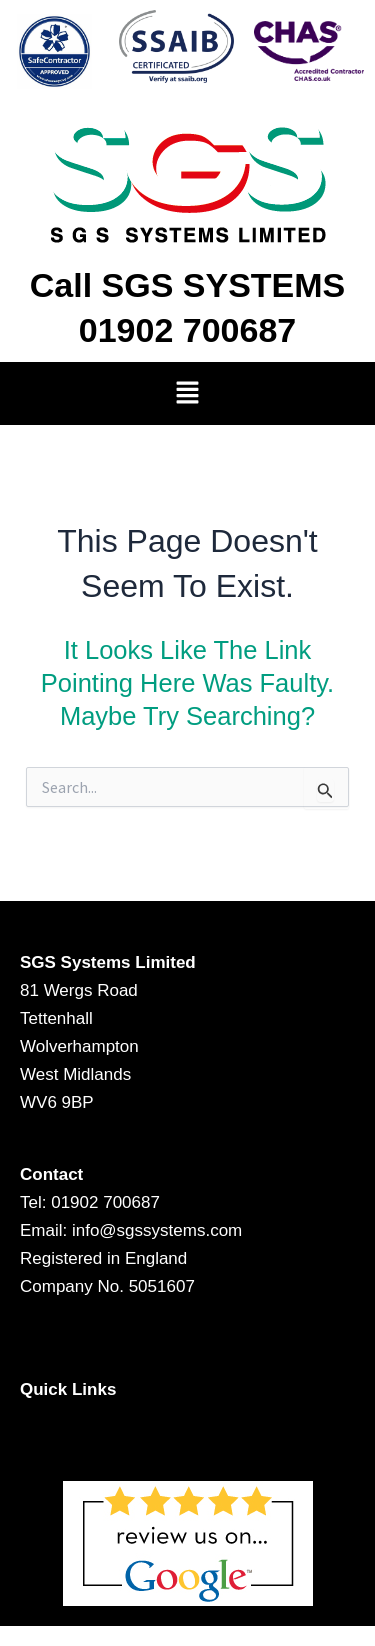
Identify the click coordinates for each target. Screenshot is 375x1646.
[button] (187, 393)
